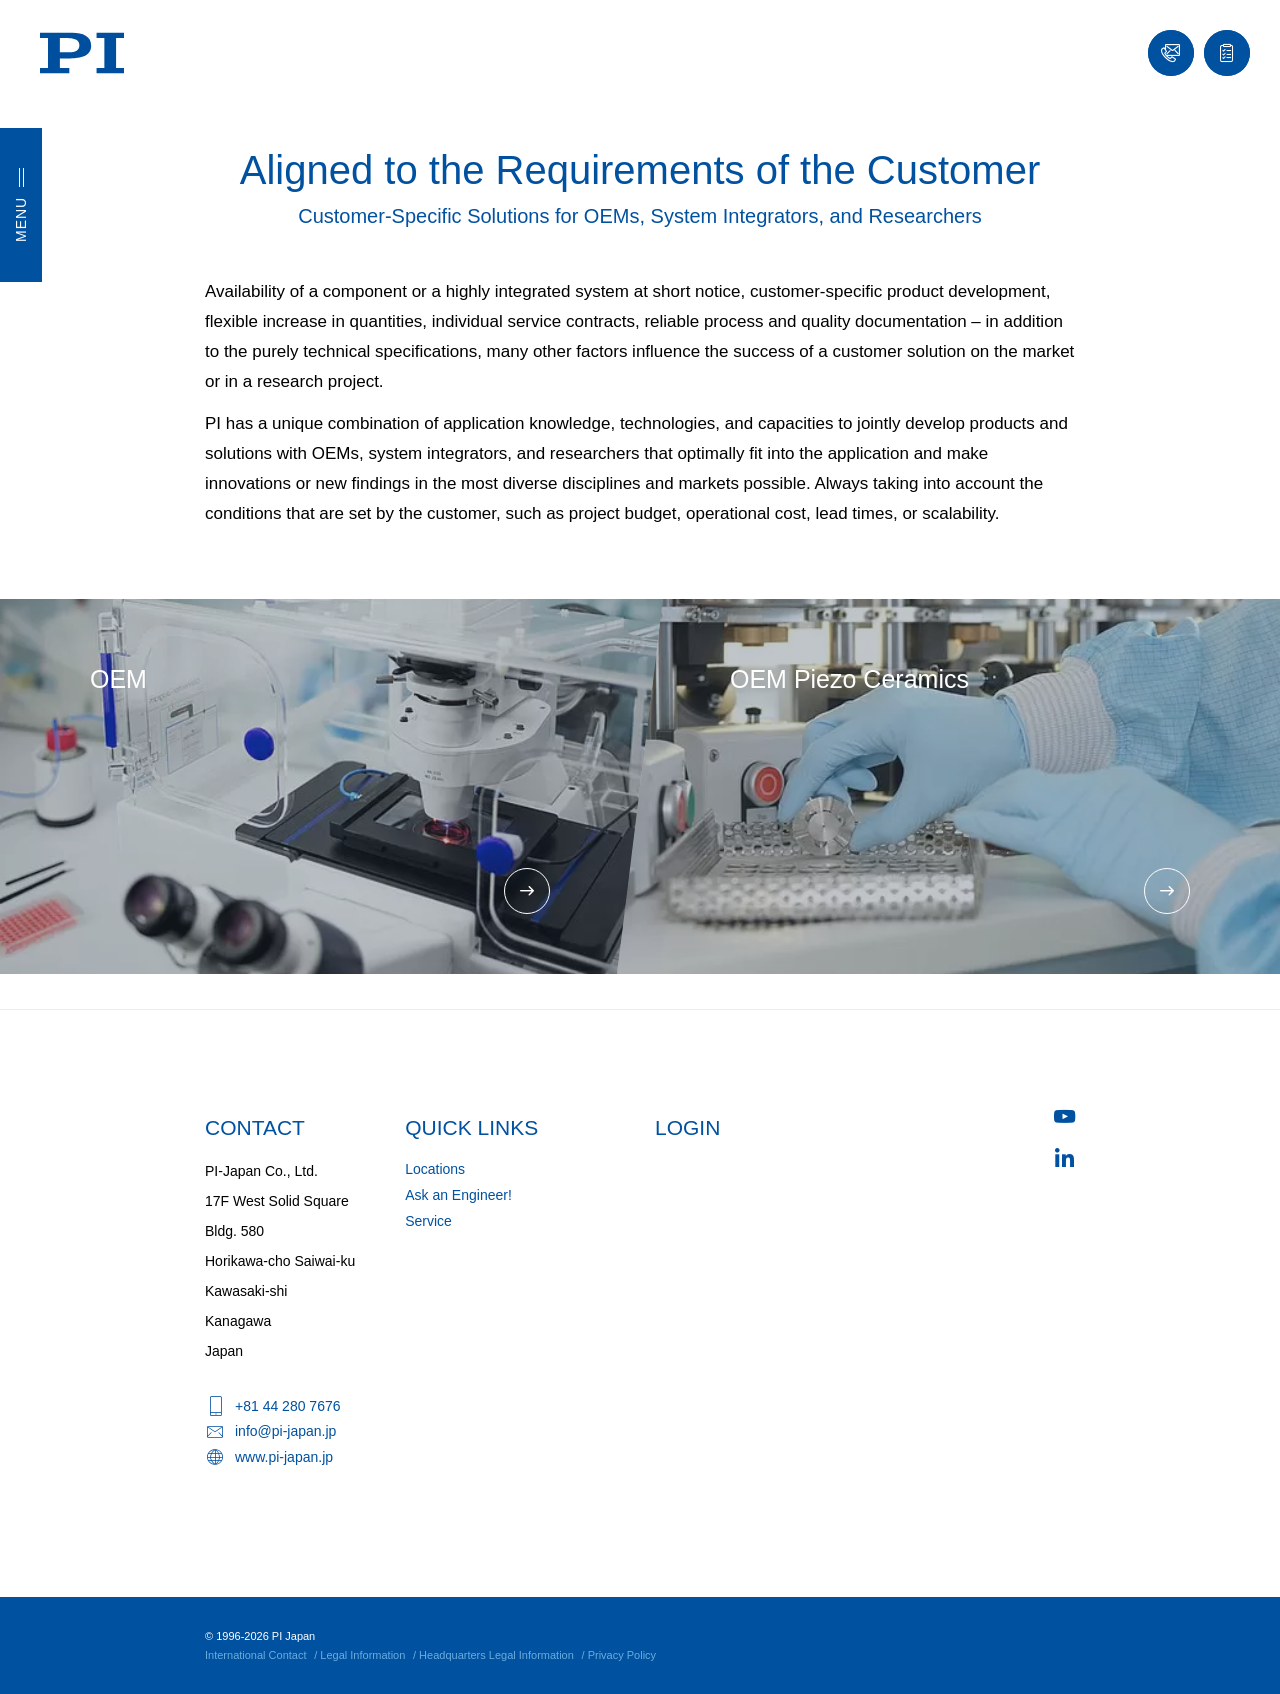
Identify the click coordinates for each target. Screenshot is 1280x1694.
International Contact (256, 1655)
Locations (435, 1169)
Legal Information (362, 1655)
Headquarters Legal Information (496, 1655)
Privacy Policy (622, 1655)
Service (428, 1221)
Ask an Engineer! (458, 1195)
